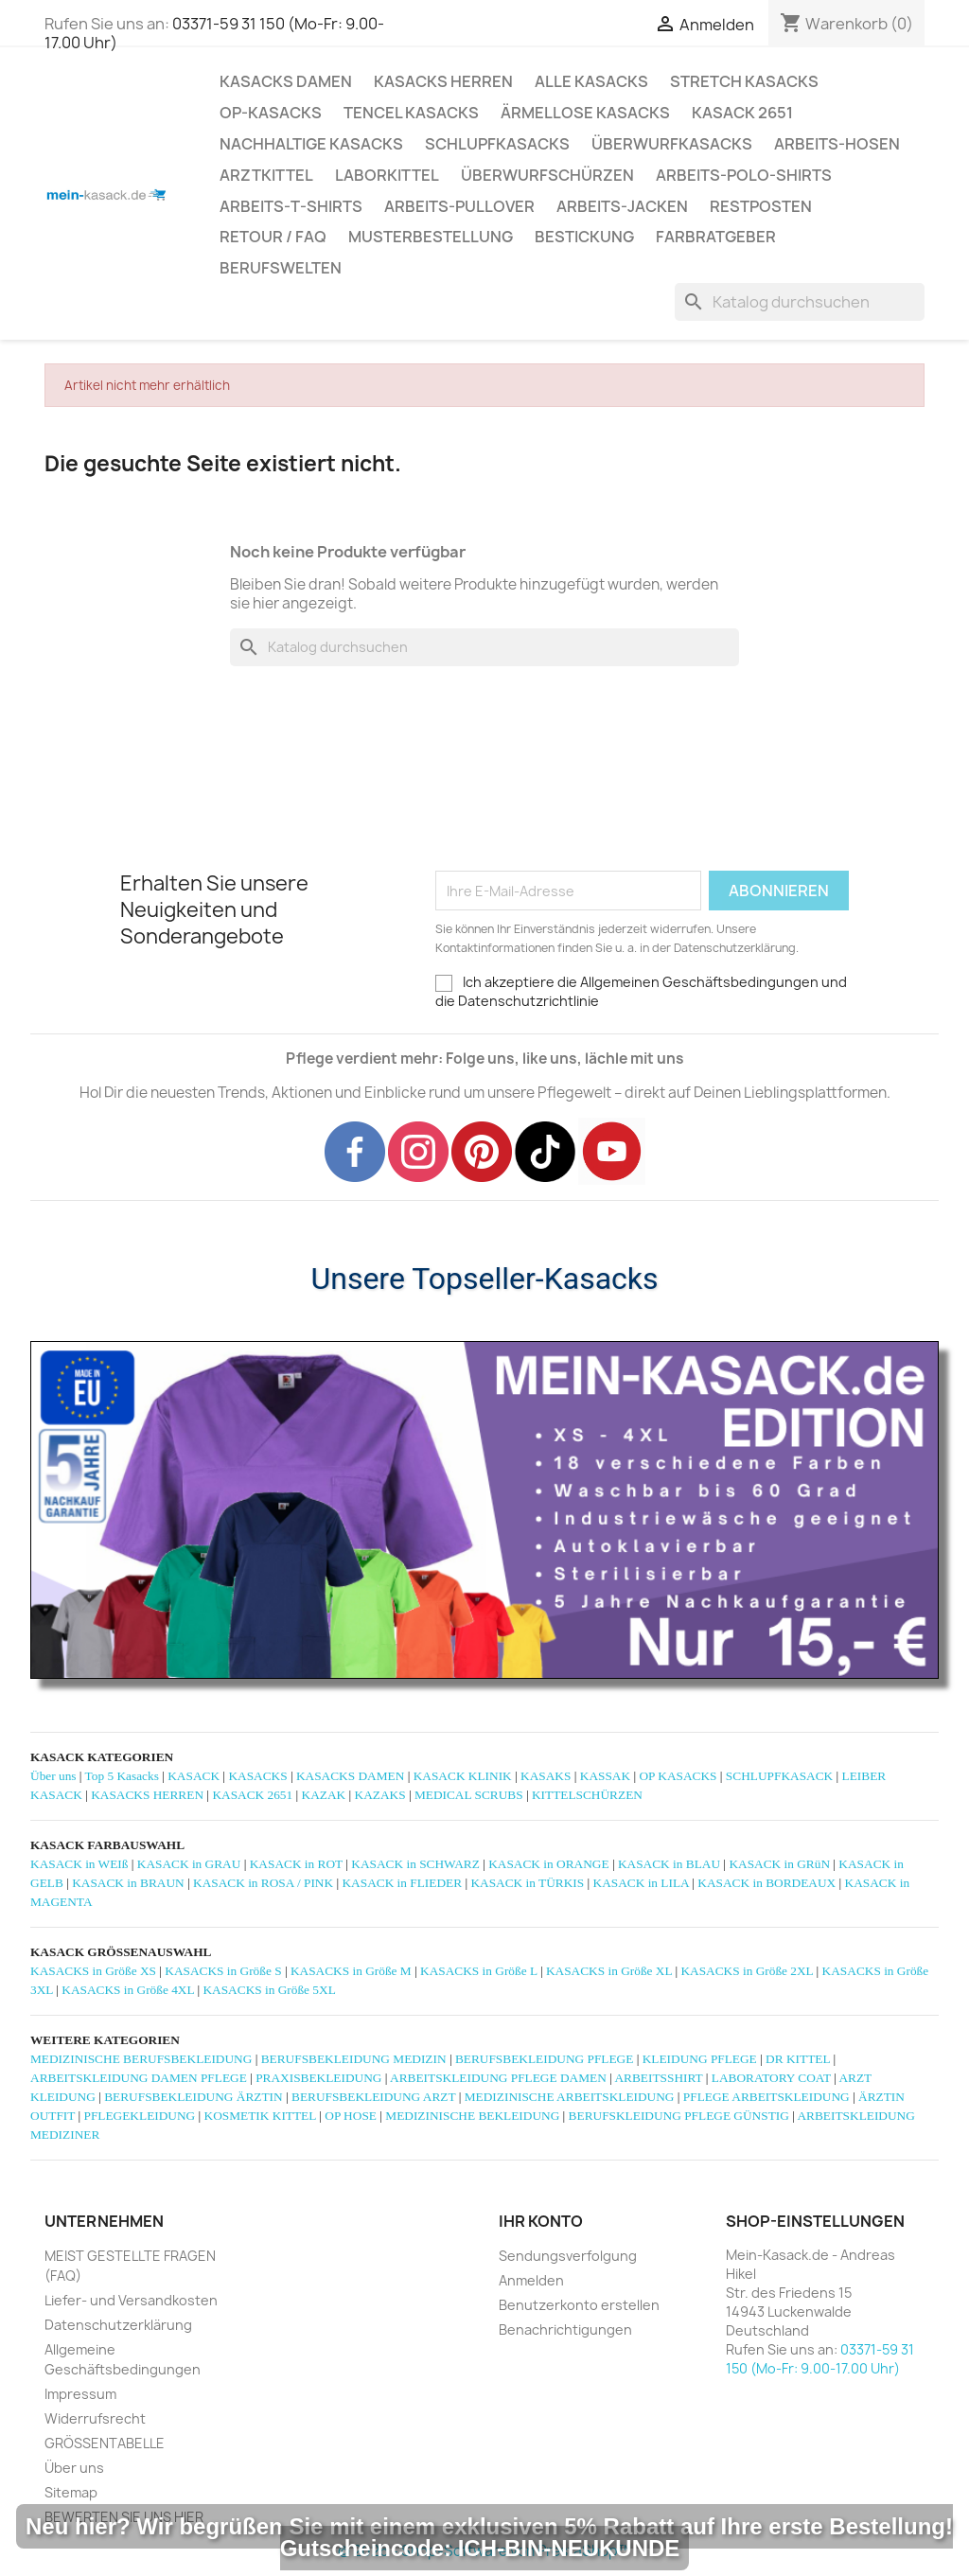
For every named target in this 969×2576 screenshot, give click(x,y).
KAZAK (324, 1795)
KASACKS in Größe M (351, 1971)
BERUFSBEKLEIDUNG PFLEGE (544, 2059)
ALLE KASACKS (591, 81)
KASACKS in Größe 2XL (746, 1971)
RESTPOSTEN (761, 206)
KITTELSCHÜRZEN (587, 1795)
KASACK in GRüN (779, 1864)
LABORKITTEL (387, 175)
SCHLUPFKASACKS (497, 143)
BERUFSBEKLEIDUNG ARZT (373, 2097)
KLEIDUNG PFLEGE (700, 2059)
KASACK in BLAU (669, 1864)
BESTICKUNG (584, 236)
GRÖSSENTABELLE (104, 2443)
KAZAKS (380, 1795)
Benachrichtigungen (565, 2329)
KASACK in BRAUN (128, 1883)
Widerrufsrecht (95, 2418)
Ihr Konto (541, 2221)
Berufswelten (281, 267)
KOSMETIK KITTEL (260, 2115)
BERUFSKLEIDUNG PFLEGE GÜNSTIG (679, 2115)
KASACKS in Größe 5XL (269, 1990)
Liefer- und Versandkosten (131, 2300)
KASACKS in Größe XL (609, 1971)
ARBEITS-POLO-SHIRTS (744, 175)
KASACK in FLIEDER (402, 1883)
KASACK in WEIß (79, 1864)
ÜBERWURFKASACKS (671, 143)
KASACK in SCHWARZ (415, 1864)
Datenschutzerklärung (118, 2325)
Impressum (80, 2394)
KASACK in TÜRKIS (527, 1883)
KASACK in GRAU (189, 1864)
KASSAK (605, 1776)
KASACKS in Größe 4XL (128, 1990)
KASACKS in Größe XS (93, 1971)
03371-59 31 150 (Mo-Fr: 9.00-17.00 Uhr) (214, 33)
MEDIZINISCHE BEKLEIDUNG (472, 2115)
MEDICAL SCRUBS (468, 1795)
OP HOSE (351, 2115)
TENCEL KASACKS (411, 112)
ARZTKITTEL (266, 175)
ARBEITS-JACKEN (622, 206)
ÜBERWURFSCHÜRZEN (547, 175)
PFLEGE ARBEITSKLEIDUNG (766, 2097)
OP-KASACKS (271, 112)
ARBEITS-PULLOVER (459, 206)
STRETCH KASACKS (744, 81)
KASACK (193, 1776)
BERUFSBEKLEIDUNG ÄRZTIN (193, 2097)
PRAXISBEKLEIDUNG (318, 2078)
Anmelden (531, 2280)
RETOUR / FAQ (273, 236)
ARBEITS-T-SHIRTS (291, 206)
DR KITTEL (798, 2059)
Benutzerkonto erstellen (579, 2305)
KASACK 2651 (742, 112)
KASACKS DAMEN (286, 81)
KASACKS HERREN (443, 81)
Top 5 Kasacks (122, 1776)
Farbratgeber (716, 236)
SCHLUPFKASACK (779, 1776)
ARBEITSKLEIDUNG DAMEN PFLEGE (138, 2078)
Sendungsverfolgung (568, 2256)
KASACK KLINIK (463, 1776)
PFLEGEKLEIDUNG (140, 2115)
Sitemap (70, 2492)
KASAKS (545, 1776)
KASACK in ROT (296, 1864)
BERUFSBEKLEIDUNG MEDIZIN (354, 2059)
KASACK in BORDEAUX (766, 1883)
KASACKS (257, 1776)
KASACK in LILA (641, 1883)
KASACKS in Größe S (223, 1971)
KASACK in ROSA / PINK (263, 1883)
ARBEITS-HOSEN (837, 143)
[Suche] (800, 302)
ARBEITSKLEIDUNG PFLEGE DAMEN (498, 2078)
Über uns (53, 1776)
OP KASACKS (677, 1776)
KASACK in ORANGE (548, 1864)
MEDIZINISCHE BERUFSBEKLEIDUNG (141, 2059)
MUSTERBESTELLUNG (430, 236)
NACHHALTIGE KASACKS (311, 143)
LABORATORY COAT (771, 2078)
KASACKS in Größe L (478, 1971)
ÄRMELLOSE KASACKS (585, 112)
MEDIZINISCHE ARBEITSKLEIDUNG (570, 2097)
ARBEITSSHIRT (658, 2078)
